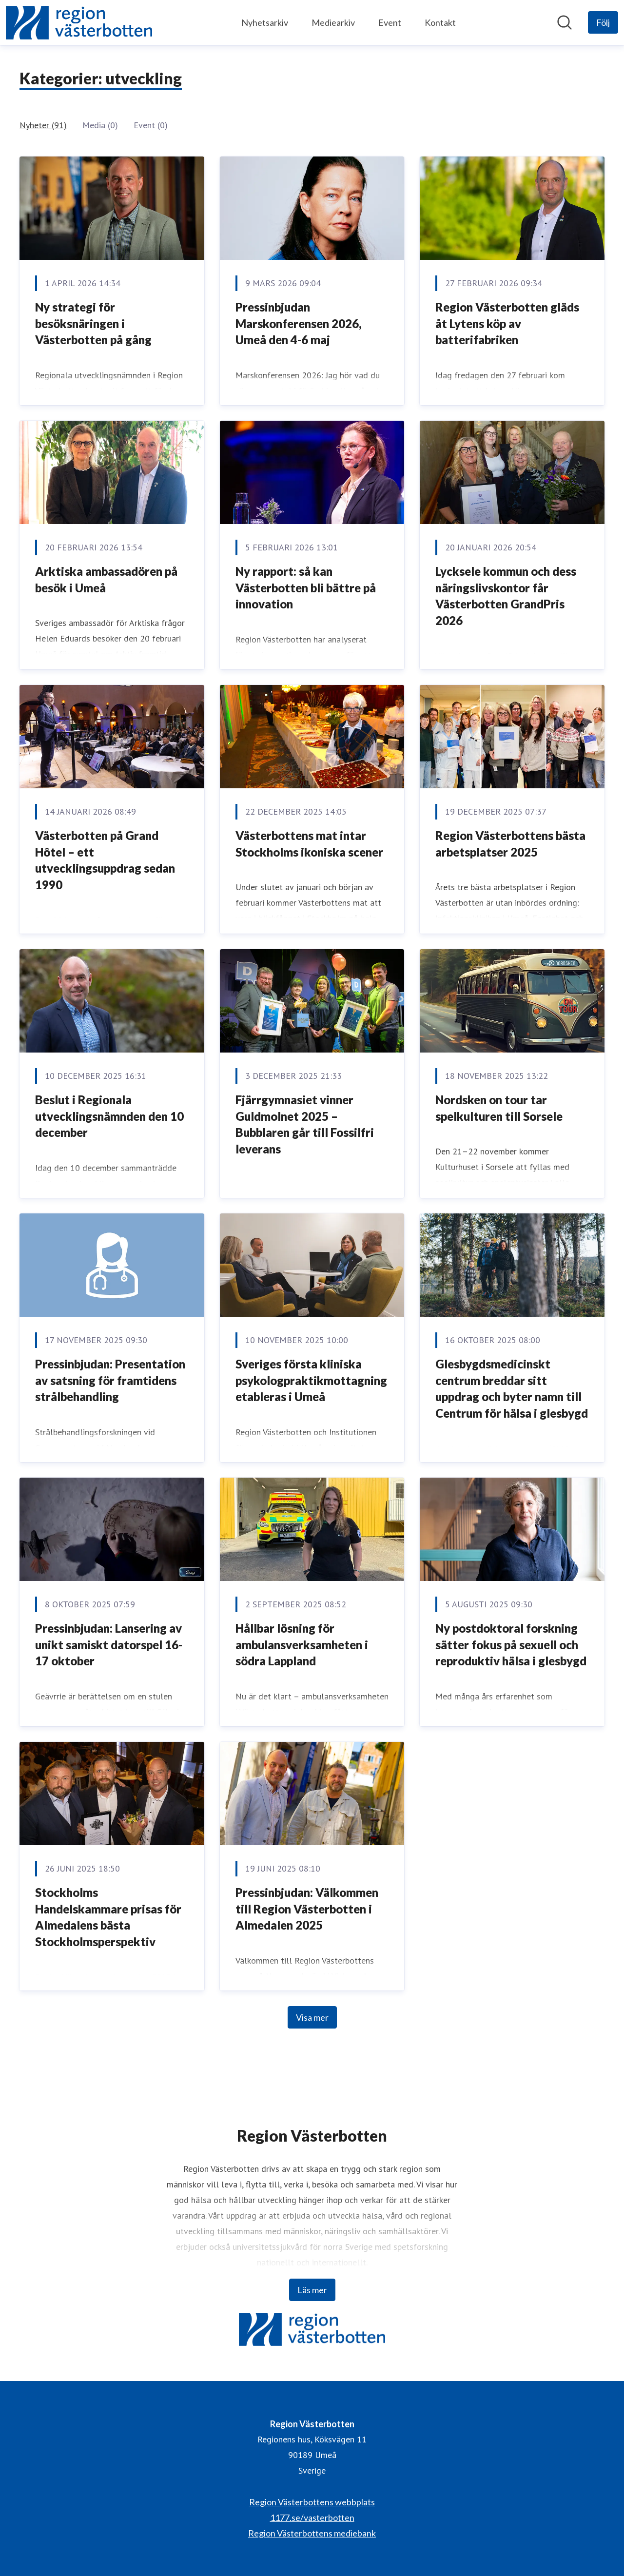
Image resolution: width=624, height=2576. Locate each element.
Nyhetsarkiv (264, 22)
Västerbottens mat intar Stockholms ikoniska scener (309, 843)
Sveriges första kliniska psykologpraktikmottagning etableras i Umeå (311, 1380)
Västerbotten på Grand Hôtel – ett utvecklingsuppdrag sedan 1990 (105, 860)
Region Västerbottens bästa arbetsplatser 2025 (510, 843)
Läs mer (312, 2289)
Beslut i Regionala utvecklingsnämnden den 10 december (109, 1116)
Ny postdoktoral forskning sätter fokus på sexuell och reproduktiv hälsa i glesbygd (510, 1644)
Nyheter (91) (43, 125)
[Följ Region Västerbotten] (603, 22)
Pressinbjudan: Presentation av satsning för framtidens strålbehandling (110, 1380)
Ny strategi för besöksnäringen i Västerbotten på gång (93, 323)
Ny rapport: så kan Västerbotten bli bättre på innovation (305, 587)
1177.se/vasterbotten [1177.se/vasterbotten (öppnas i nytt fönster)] (312, 2517)
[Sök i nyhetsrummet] (564, 22)
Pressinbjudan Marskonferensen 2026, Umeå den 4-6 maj (298, 323)
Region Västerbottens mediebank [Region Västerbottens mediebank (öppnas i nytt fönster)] (312, 2533)
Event (389, 22)
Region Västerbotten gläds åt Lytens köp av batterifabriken (507, 323)
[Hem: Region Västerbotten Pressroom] (79, 22)
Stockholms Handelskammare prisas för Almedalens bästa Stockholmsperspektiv (108, 1917)
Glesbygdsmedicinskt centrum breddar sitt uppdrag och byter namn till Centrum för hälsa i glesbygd (511, 1388)
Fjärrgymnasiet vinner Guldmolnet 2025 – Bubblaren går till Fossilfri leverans (304, 1124)
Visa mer (312, 2017)
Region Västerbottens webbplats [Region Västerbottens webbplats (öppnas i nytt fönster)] (312, 2502)
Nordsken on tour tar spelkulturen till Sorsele (499, 1108)
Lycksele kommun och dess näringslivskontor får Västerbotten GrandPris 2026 (505, 595)
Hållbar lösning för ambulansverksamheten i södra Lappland (301, 1644)
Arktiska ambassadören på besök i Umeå (106, 579)
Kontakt (440, 22)
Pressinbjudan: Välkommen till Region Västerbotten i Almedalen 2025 (306, 1908)
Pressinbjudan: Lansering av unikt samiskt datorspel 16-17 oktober (108, 1644)
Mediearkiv (333, 22)
